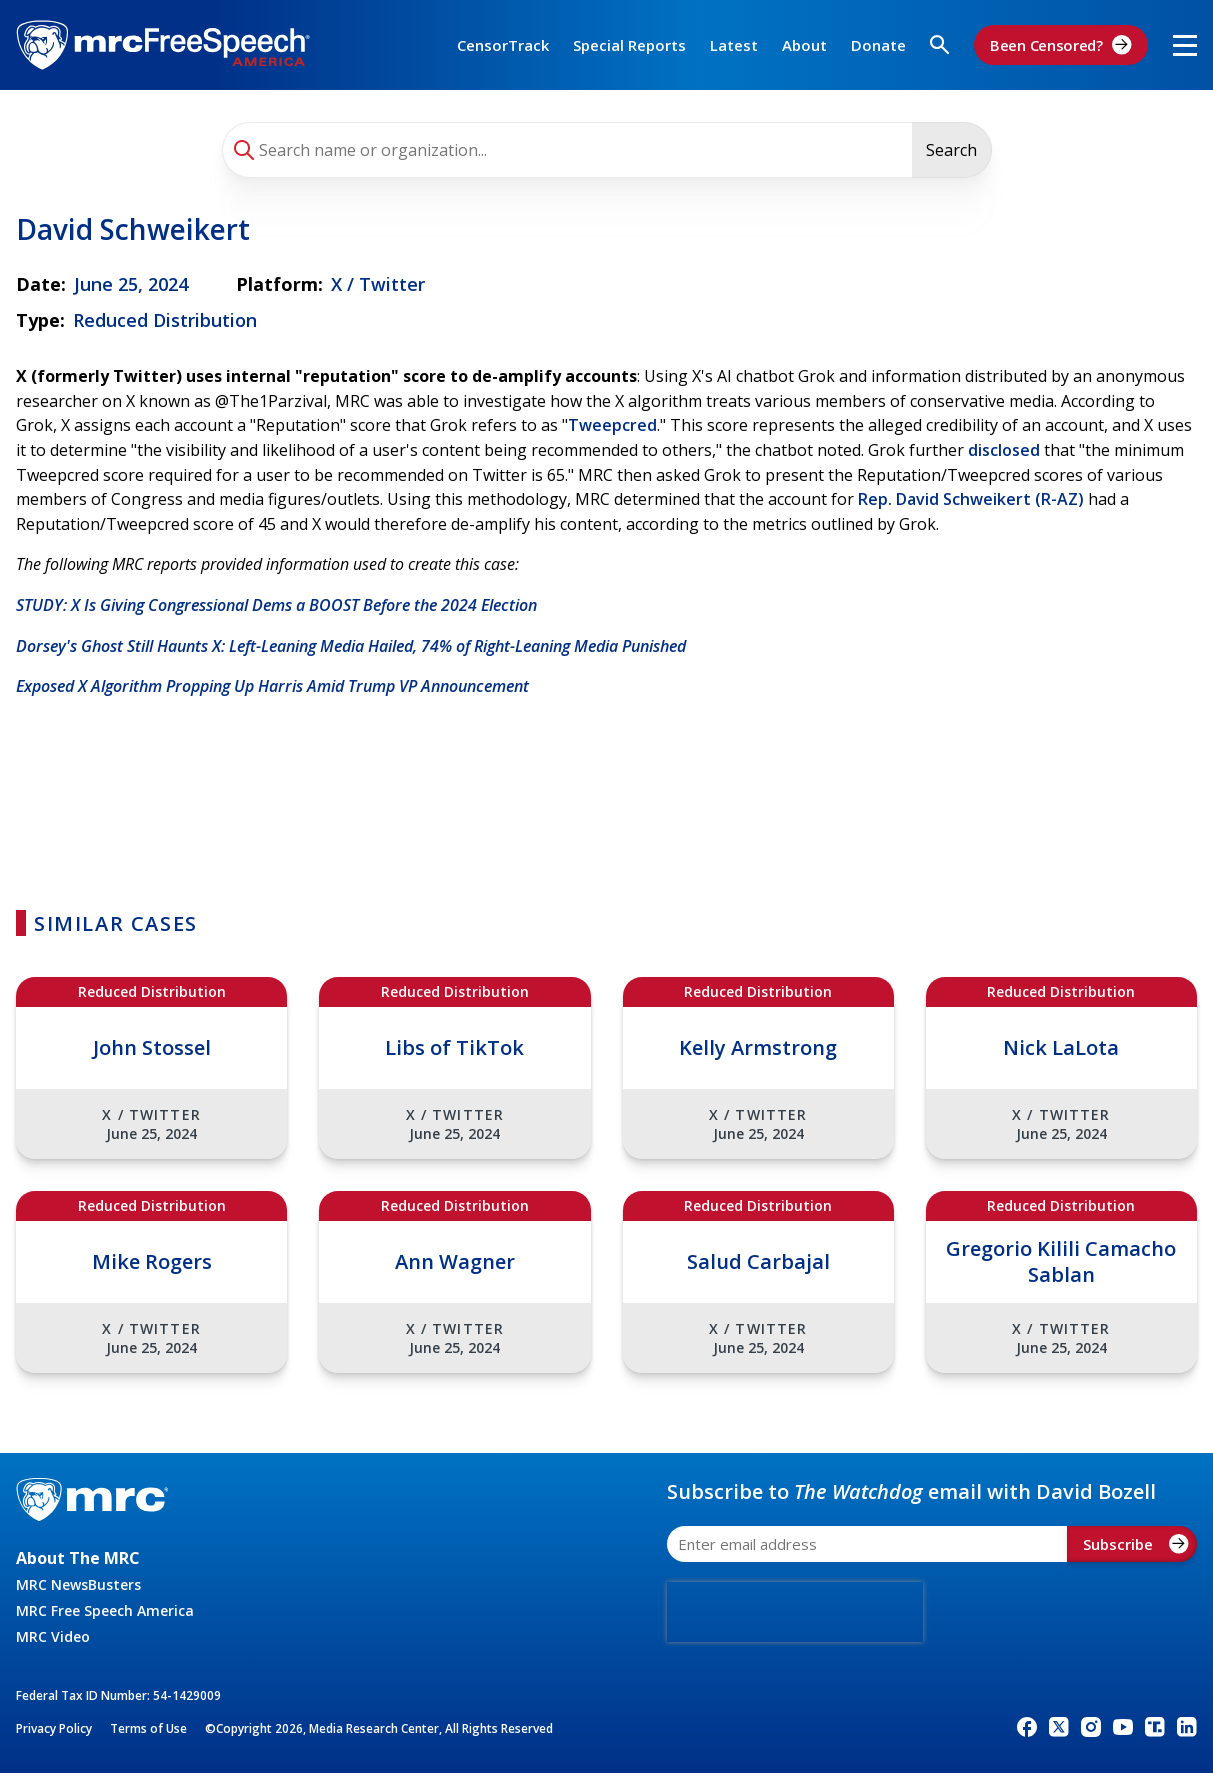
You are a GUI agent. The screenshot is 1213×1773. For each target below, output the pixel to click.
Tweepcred (612, 425)
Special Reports (629, 45)
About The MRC (78, 1558)
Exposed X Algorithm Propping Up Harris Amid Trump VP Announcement (272, 686)
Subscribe (1136, 1544)
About (804, 45)
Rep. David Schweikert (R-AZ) (971, 499)
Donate (878, 45)
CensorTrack (503, 45)
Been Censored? (1061, 45)
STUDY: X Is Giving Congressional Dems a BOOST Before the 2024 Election (276, 605)
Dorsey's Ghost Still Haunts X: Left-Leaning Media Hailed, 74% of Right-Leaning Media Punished (351, 646)
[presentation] (795, 1612)
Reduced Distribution (165, 320)
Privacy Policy (54, 1728)
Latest (734, 45)
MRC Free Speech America (105, 1610)
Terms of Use (148, 1728)
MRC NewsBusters (78, 1584)
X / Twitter (378, 284)
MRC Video (53, 1636)
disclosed (1004, 450)
